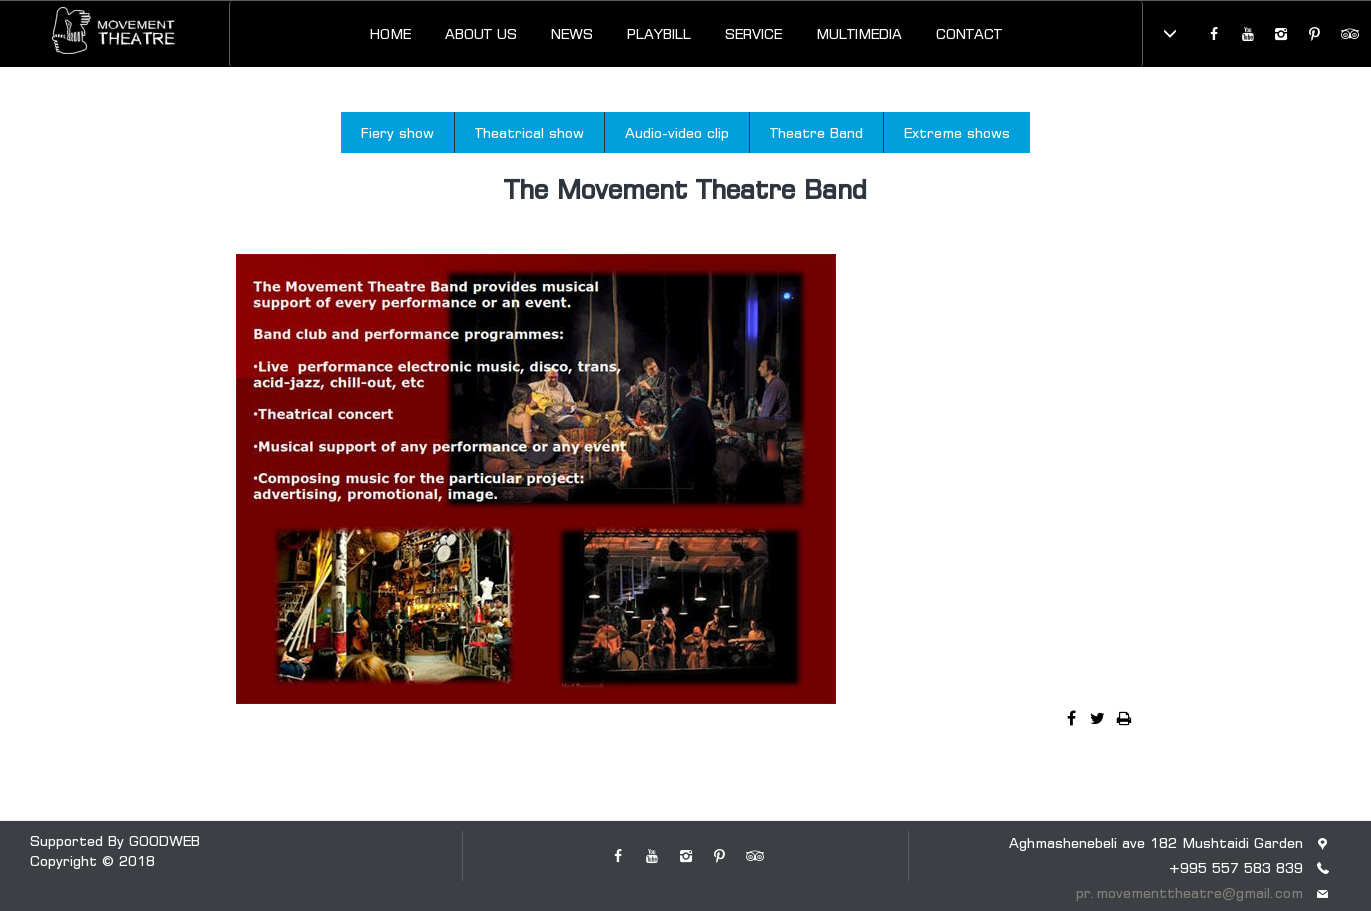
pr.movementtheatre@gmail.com (1189, 892)
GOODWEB (164, 840)
